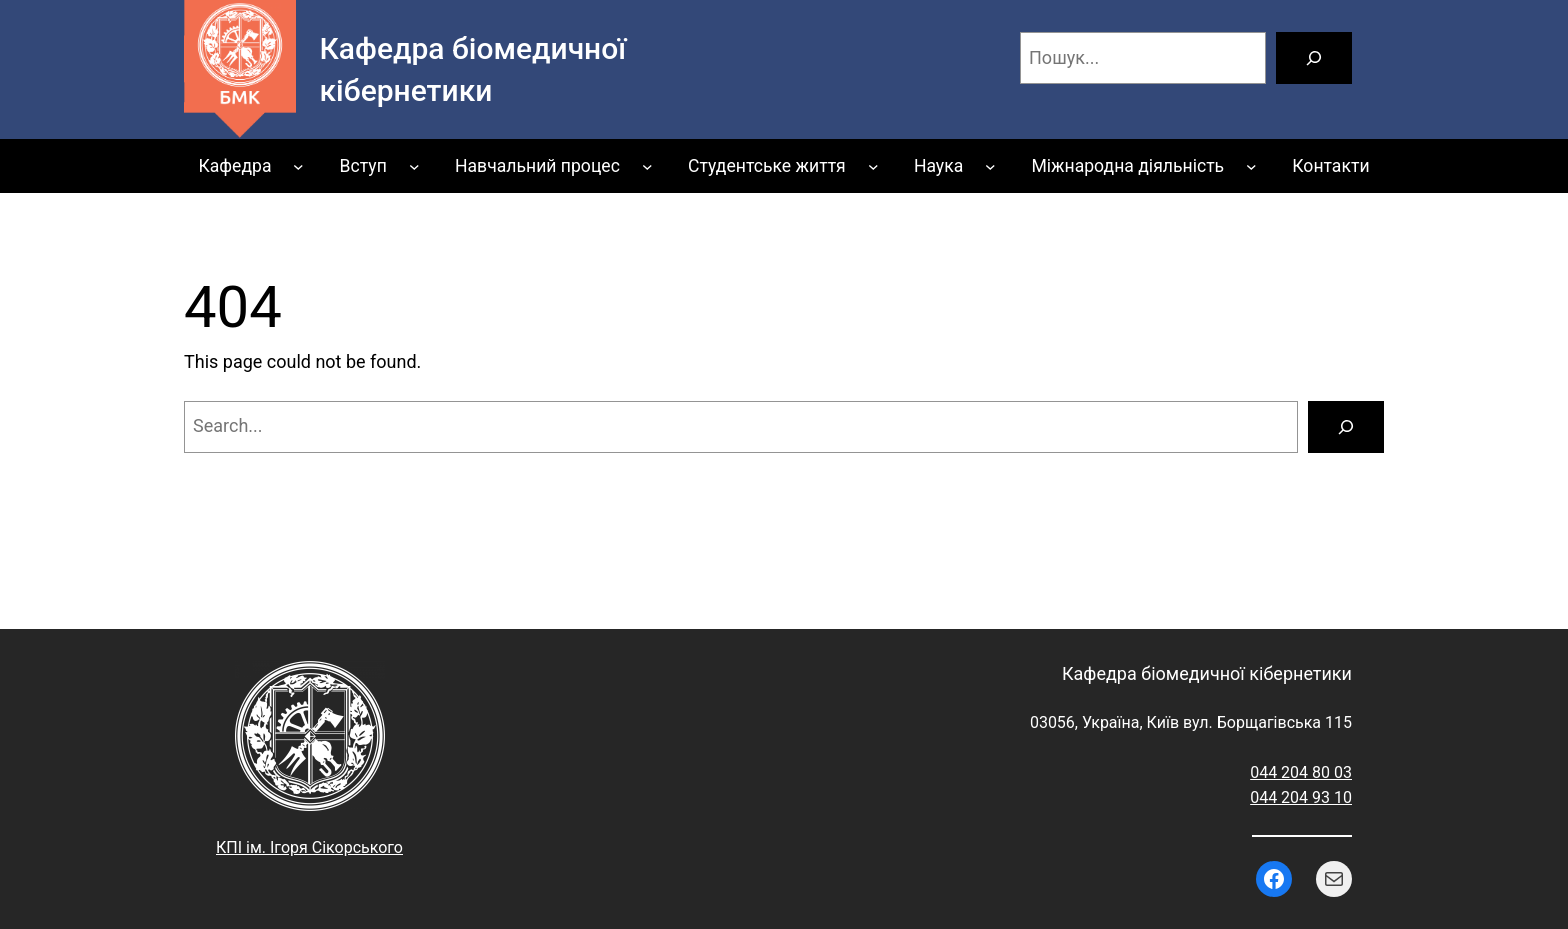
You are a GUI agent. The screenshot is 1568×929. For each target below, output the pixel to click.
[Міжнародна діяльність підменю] (1251, 166)
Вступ (363, 166)
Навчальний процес (537, 166)
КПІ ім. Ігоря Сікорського (309, 847)
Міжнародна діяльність (1127, 166)
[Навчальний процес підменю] (647, 166)
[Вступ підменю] (414, 166)
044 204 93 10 (1301, 797)
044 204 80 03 (1301, 772)
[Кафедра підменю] (298, 166)
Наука (938, 166)
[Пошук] (1314, 58)
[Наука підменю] (990, 166)
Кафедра (234, 166)
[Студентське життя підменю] (873, 166)
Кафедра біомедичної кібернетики (1207, 673)
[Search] (1346, 427)
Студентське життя (767, 166)
